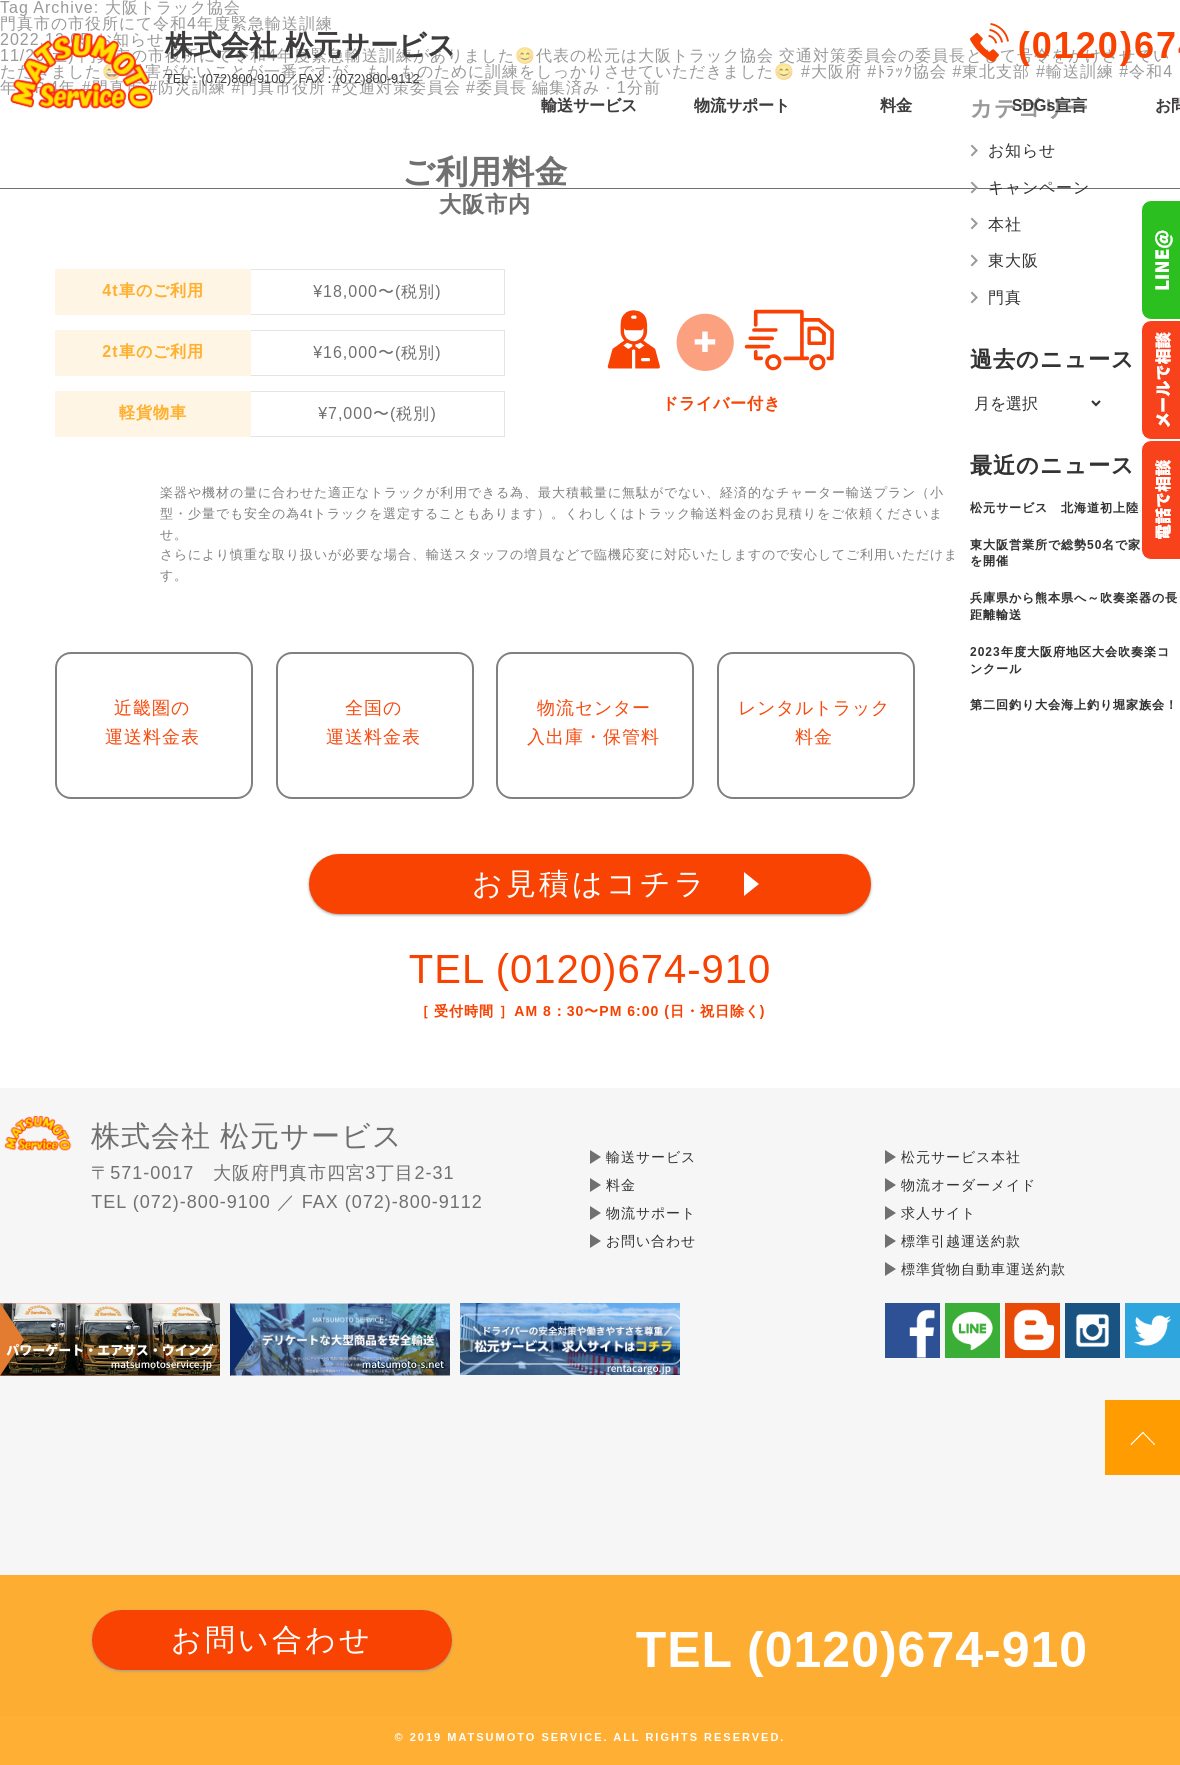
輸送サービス (589, 106)
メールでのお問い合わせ (1160, 380)
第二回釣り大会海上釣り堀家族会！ (1074, 705)
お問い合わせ (651, 1241)
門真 (1005, 297)
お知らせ (1022, 150)
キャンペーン (1039, 187)
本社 (1005, 224)
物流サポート (742, 106)
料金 (896, 106)
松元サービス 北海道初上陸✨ (1062, 508)
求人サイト (938, 1213)
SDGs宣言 (1050, 106)
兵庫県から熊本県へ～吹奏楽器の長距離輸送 (1074, 606)
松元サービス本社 (961, 1157)
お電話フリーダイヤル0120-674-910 (1160, 500)
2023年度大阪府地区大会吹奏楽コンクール (1070, 660)
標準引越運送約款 (961, 1241)
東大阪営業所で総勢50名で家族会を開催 (1068, 553)
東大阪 (1013, 260)
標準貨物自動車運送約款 (983, 1269)
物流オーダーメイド (968, 1185)
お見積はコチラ (590, 883)
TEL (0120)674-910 (590, 969)
